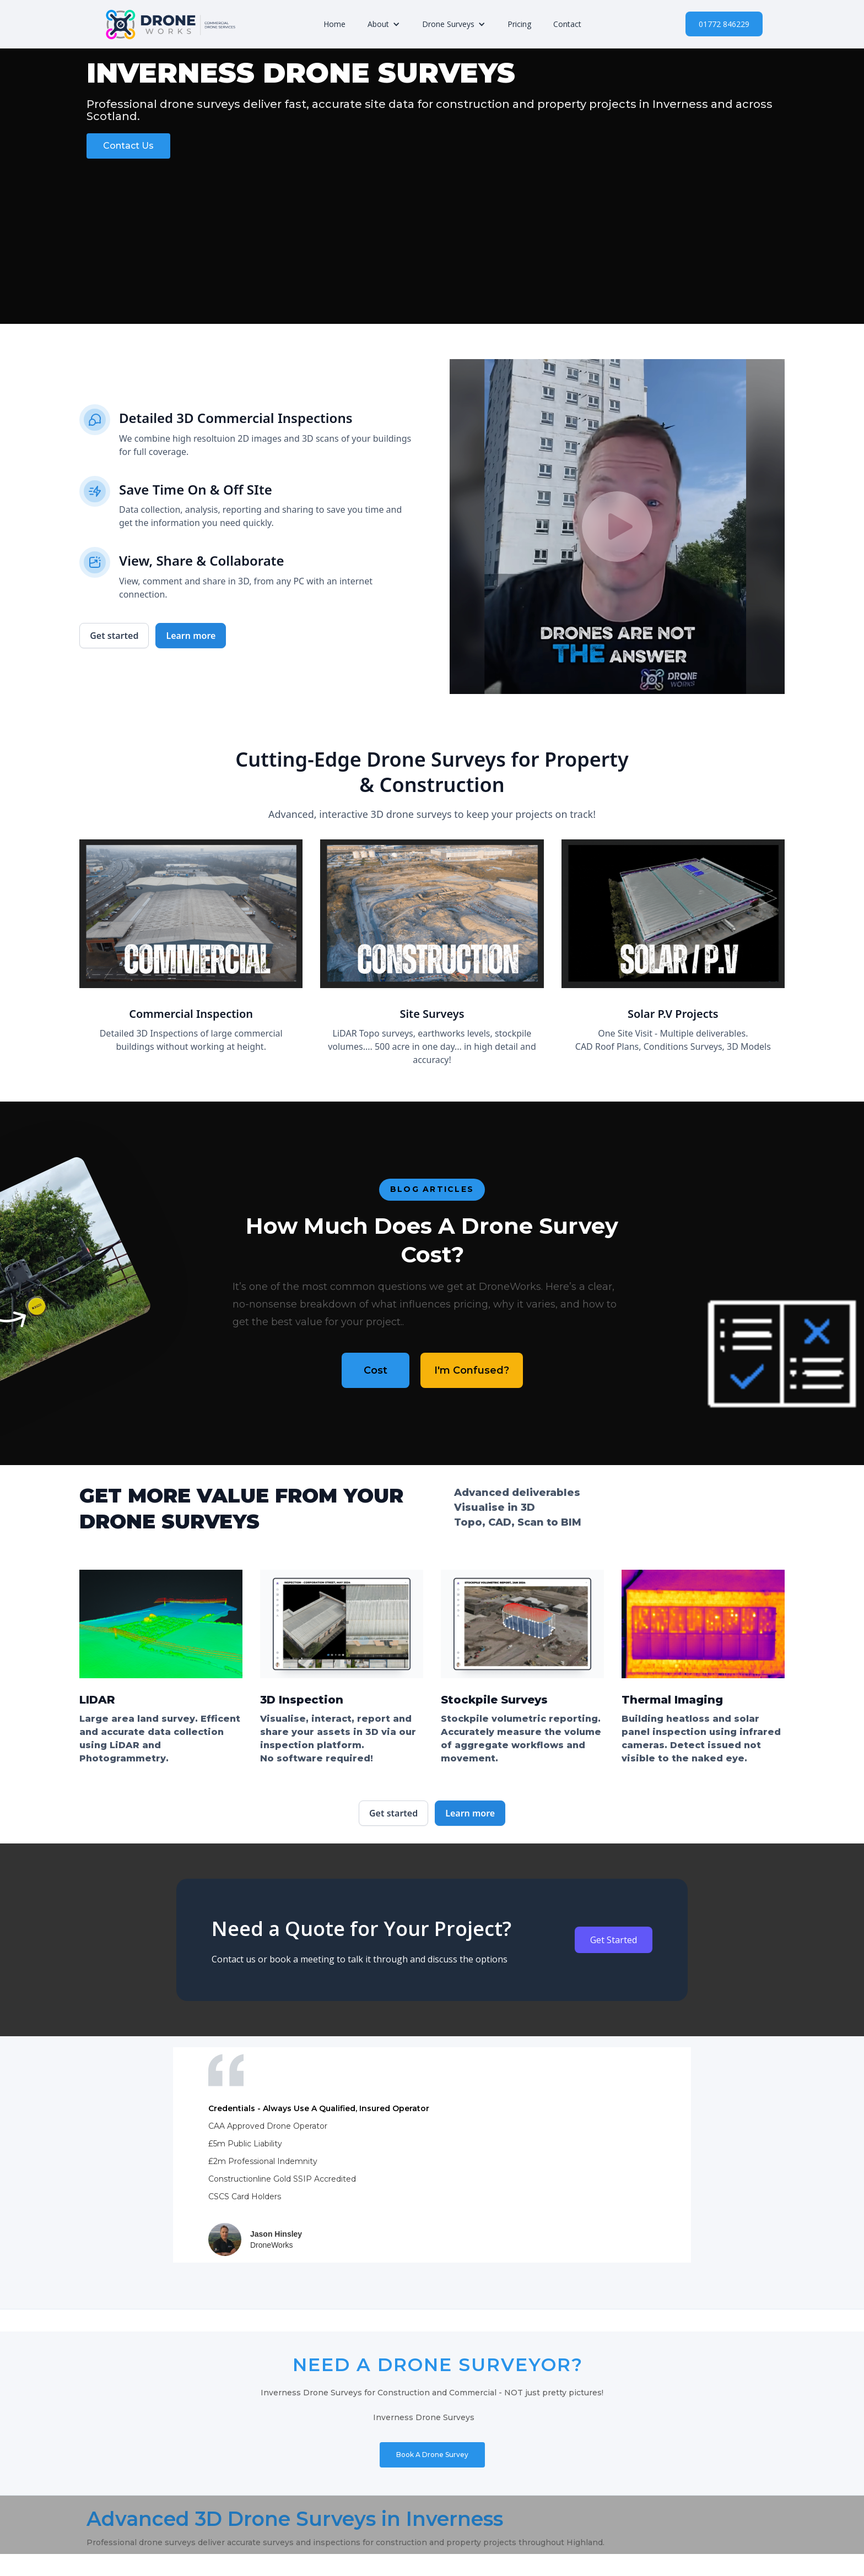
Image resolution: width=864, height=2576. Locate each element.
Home (334, 24)
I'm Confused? (471, 1370)
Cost (375, 1370)
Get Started (613, 1940)
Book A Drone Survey (432, 2454)
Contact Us (128, 145)
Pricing (519, 24)
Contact (567, 24)
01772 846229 (724, 24)
